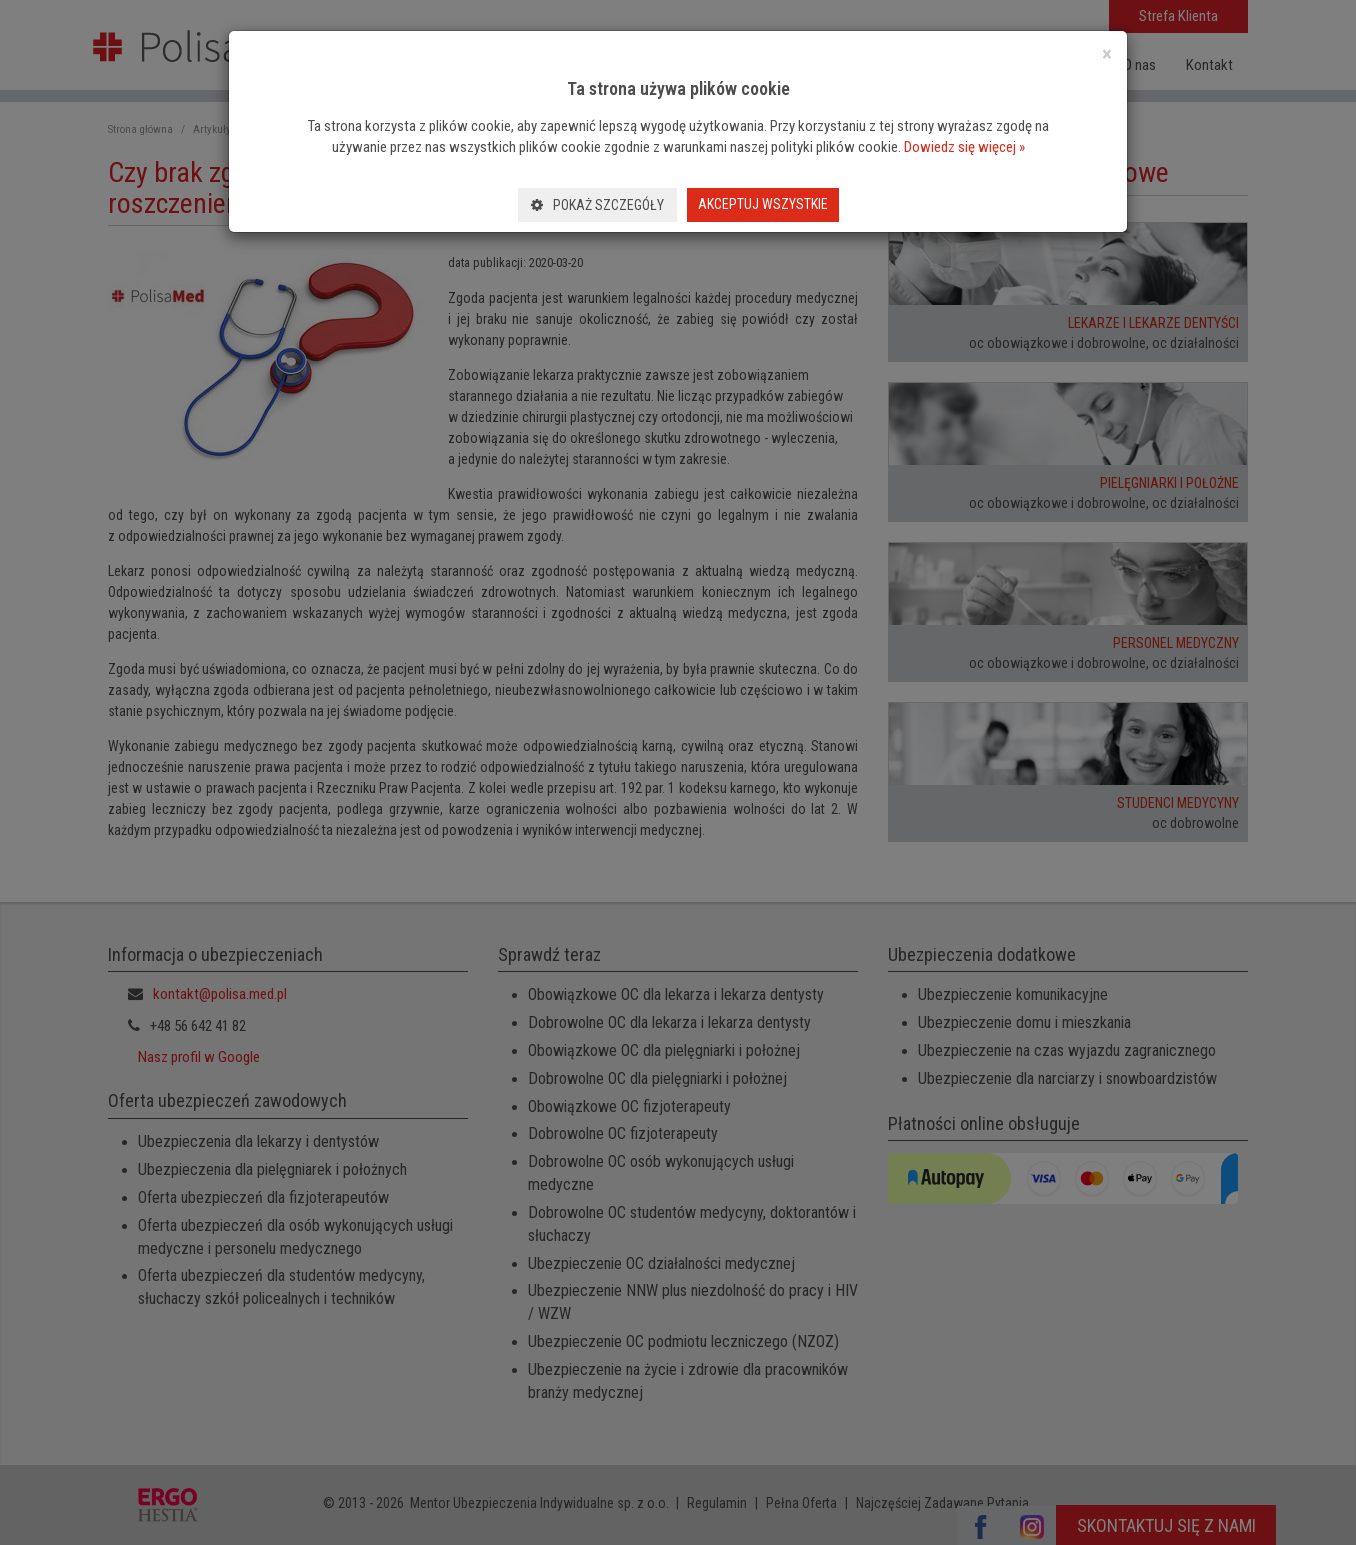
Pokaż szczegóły (597, 205)
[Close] (1107, 54)
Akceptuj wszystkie (763, 204)
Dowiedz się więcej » (964, 147)
